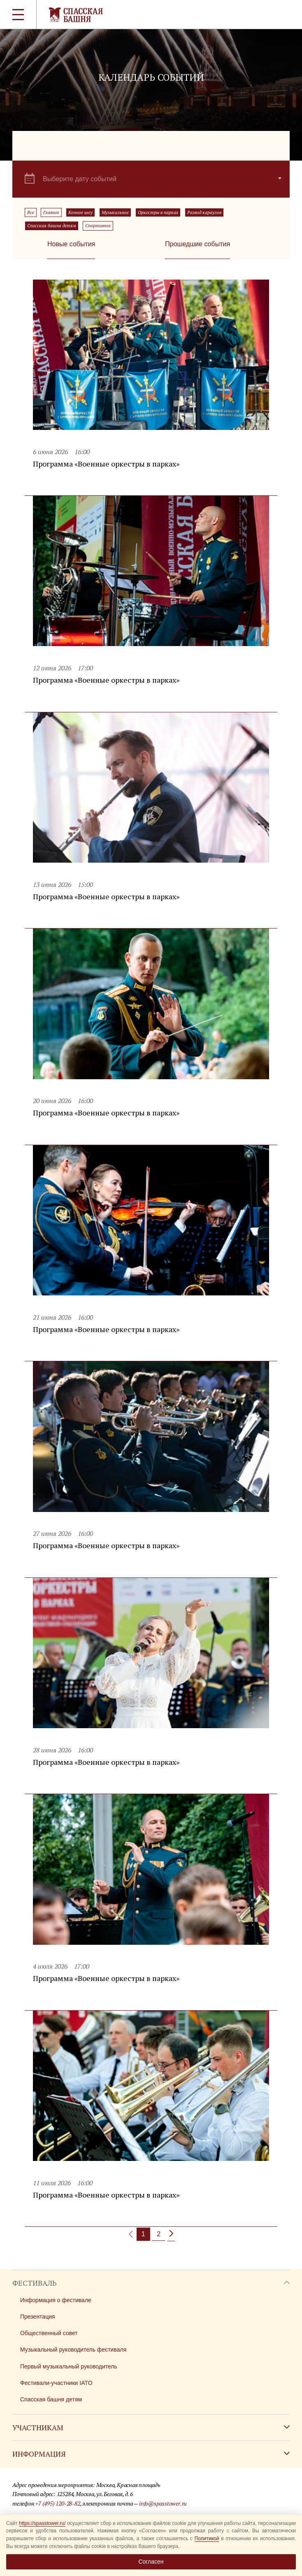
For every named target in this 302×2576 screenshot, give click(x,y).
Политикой (207, 2538)
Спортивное (98, 226)
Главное (51, 212)
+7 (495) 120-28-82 (57, 2503)
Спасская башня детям (51, 226)
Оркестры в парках (158, 212)
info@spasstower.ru (163, 2503)
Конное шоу (80, 212)
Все (30, 212)
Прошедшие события (197, 243)
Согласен (150, 2561)
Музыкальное (115, 212)
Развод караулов (204, 212)
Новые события (71, 243)
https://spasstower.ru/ (42, 2523)
